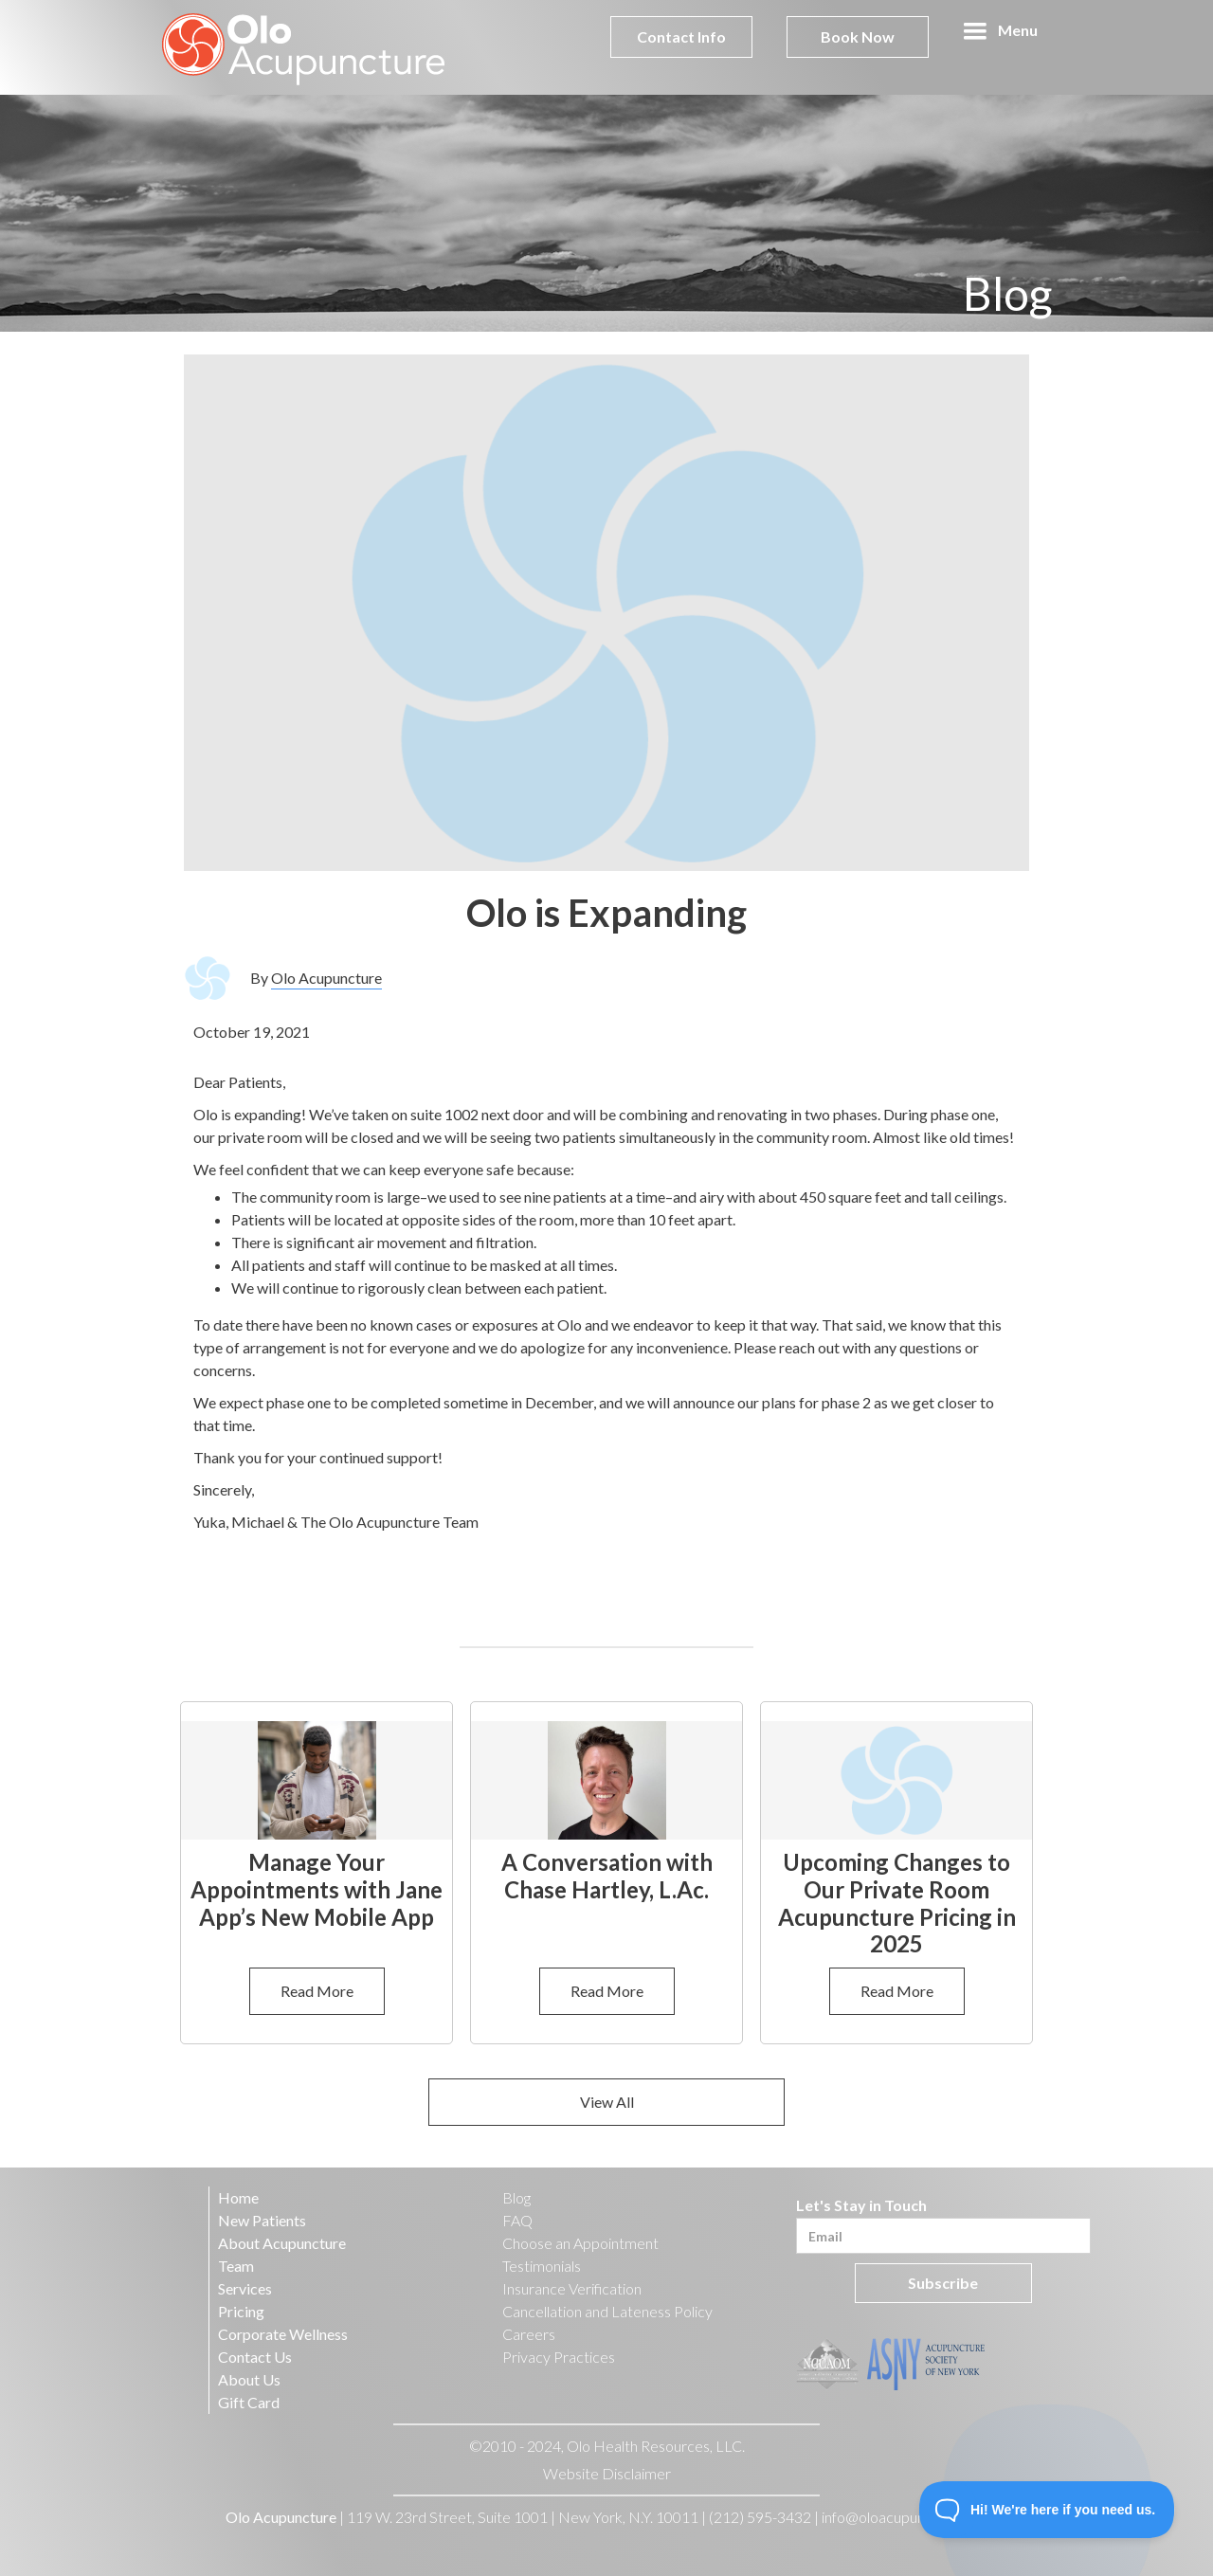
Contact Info (681, 36)
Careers (528, 2334)
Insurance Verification (572, 2288)
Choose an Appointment (580, 2243)
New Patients (262, 2220)
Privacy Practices (558, 2357)
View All (607, 2102)
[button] (999, 31)
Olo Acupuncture (326, 978)
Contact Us (255, 2357)
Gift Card (249, 2402)
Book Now (858, 36)
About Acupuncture (282, 2243)
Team (236, 2266)
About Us (249, 2379)
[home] (303, 47)
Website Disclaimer (607, 2473)
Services (245, 2288)
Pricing (241, 2311)
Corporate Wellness (283, 2334)
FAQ (517, 2220)
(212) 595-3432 (760, 2517)
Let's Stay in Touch (861, 2205)
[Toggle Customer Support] (1047, 2509)
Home (238, 2197)
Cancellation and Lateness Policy (607, 2311)
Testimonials (541, 2266)
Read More (317, 1991)
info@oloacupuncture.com (906, 2517)
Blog (516, 2197)
